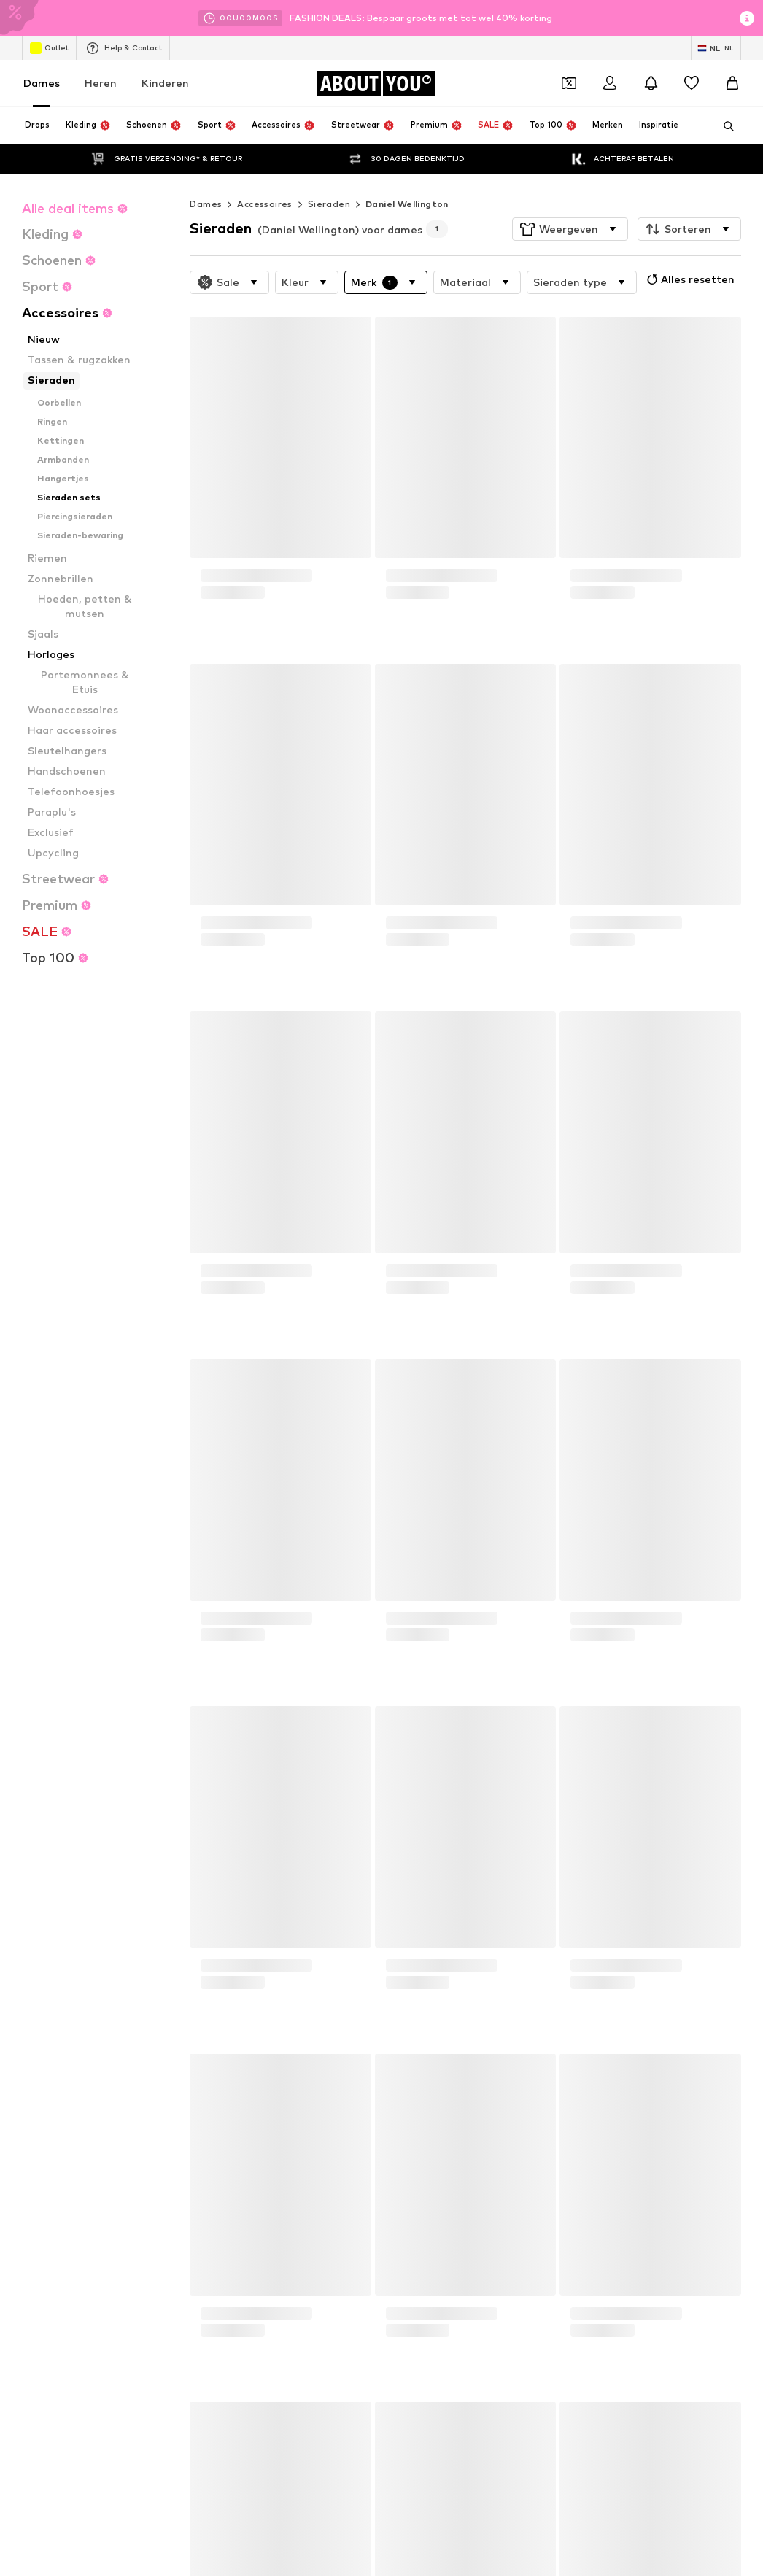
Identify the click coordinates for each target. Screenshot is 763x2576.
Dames (41, 83)
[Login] (610, 83)
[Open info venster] (747, 18)
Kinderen (165, 83)
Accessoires (264, 174)
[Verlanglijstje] (691, 83)
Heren (101, 83)
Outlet (49, 48)
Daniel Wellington (407, 174)
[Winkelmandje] (732, 83)
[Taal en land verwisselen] (716, 48)
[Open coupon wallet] (569, 83)
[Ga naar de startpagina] (375, 83)
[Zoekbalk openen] (723, 126)
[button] (570, 200)
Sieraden (329, 174)
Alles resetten (689, 250)
